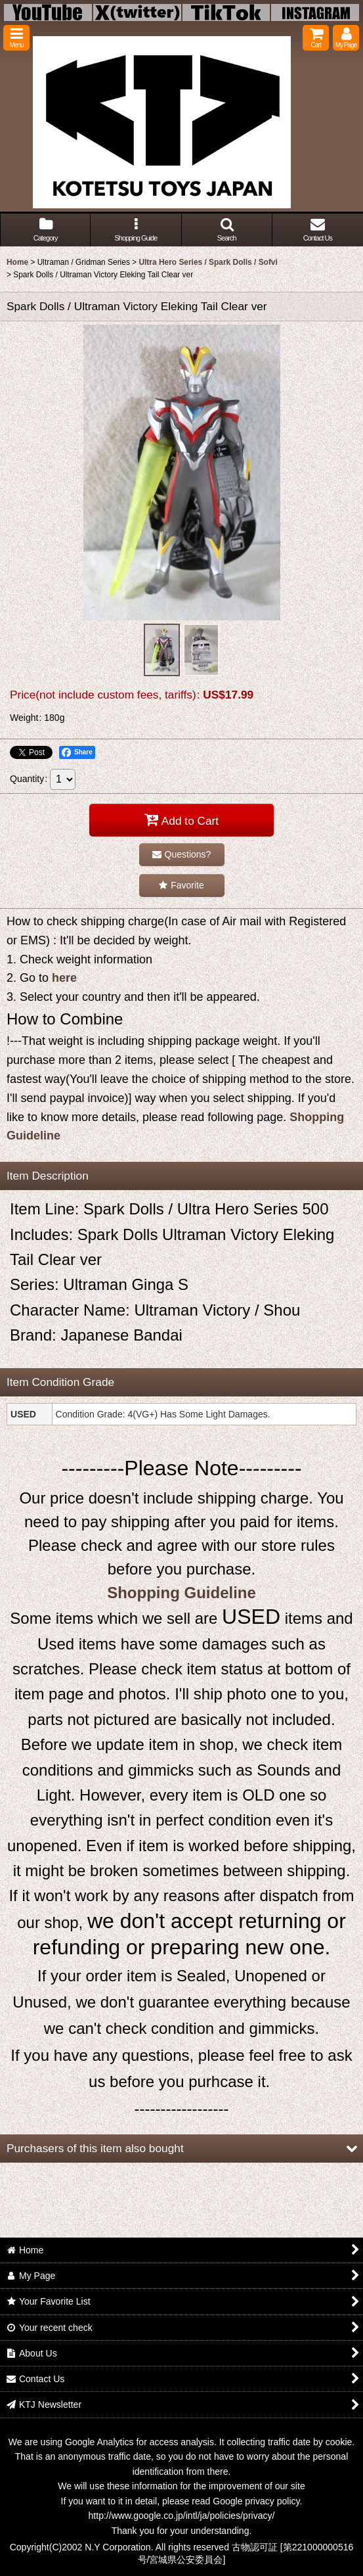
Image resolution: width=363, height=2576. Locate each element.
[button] (16, 38)
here (64, 977)
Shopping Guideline (181, 1592)
